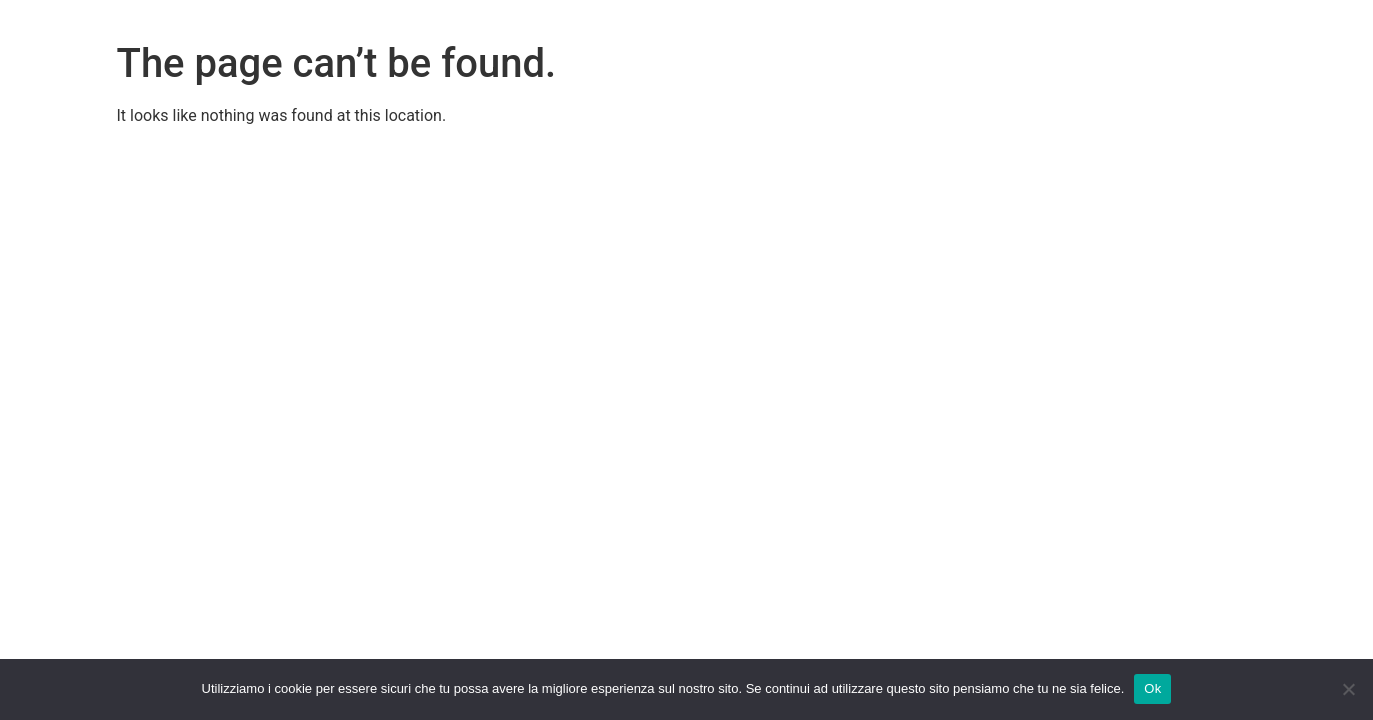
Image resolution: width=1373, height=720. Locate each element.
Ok (1152, 688)
